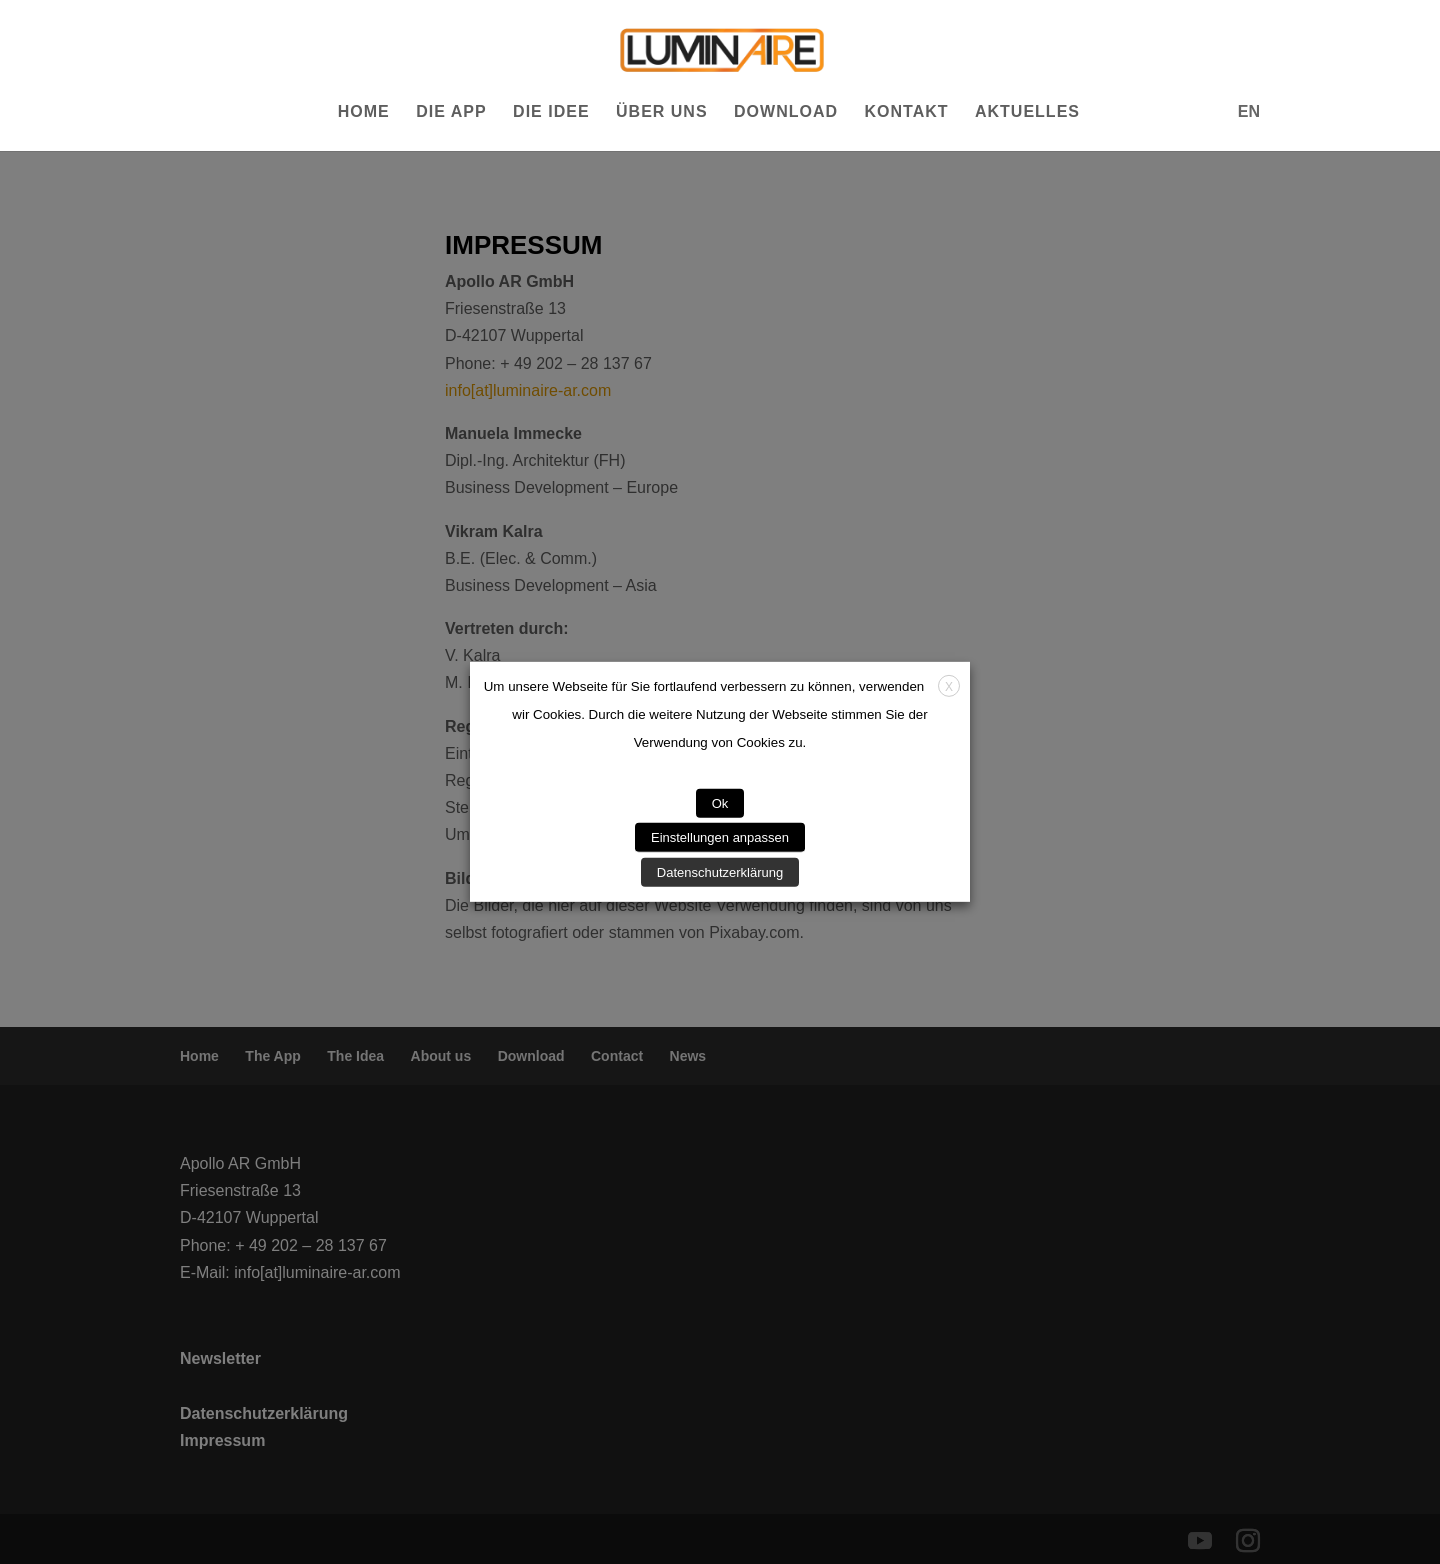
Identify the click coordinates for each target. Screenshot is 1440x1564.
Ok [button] (720, 803)
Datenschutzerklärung (720, 872)
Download (786, 112)
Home (364, 112)
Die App (451, 112)
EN (1249, 111)
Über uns (662, 112)
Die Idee (551, 112)
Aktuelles (1027, 112)
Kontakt (906, 112)
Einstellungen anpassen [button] (720, 837)
